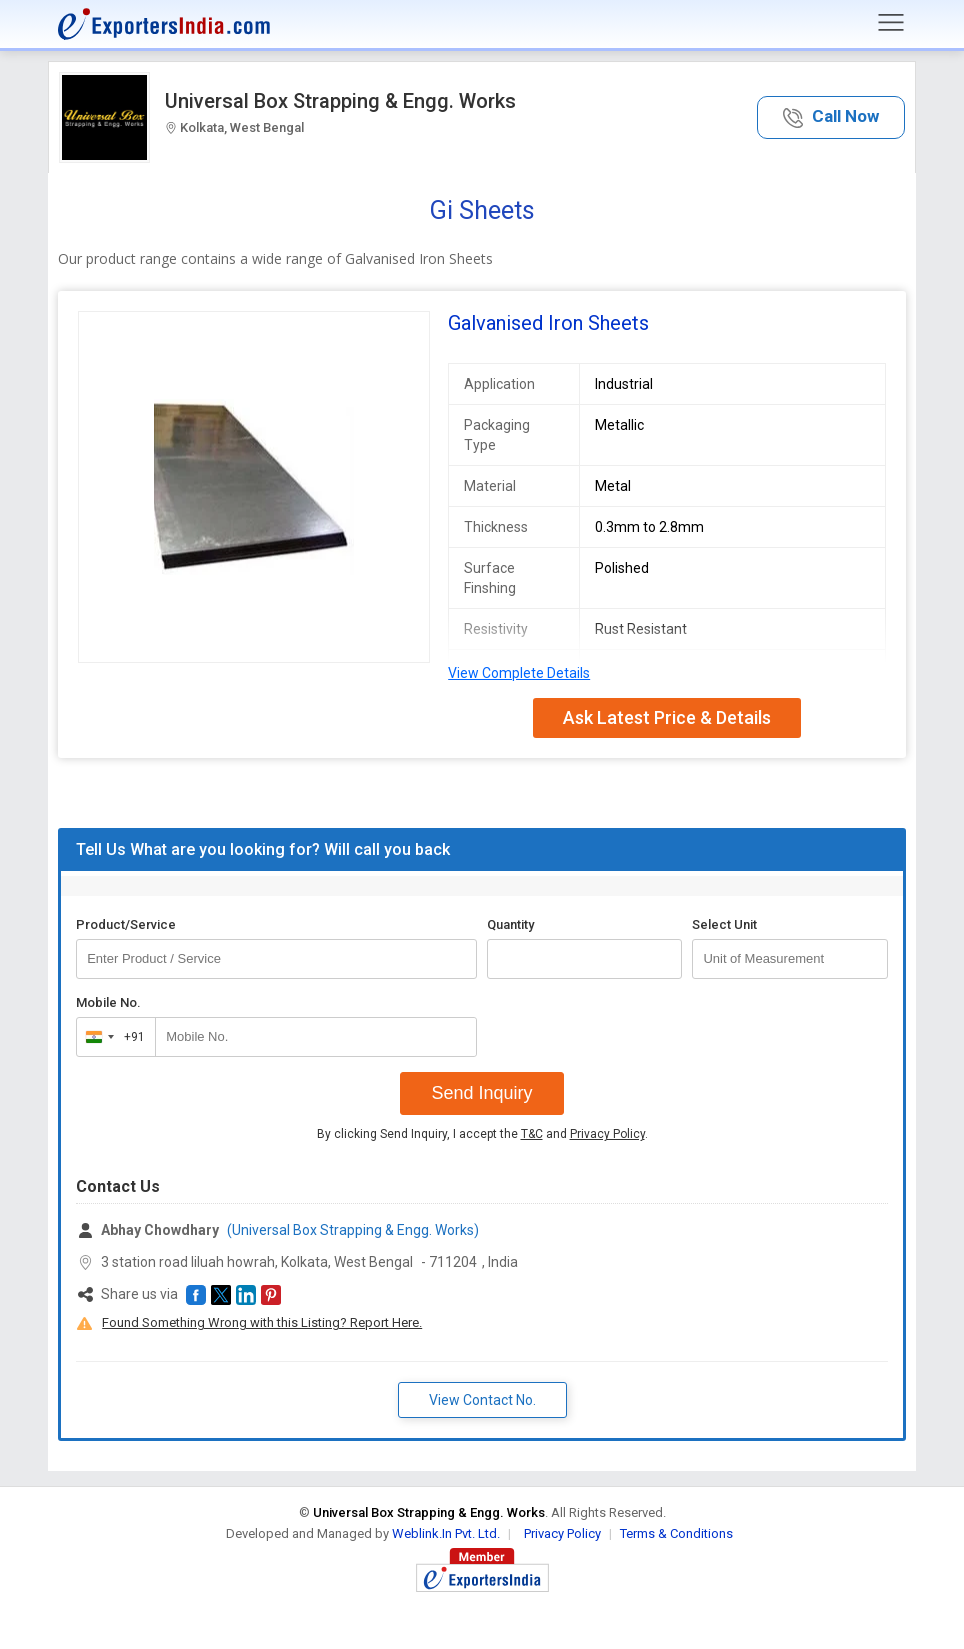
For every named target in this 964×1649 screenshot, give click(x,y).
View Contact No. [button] (482, 1400)
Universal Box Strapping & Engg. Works (340, 101)
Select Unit (724, 924)
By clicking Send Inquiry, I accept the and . (482, 1134)
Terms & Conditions (676, 1533)
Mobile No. (108, 1002)
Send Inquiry (481, 1093)
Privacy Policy (607, 1134)
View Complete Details (519, 673)
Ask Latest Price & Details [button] (667, 717)
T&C (532, 1134)
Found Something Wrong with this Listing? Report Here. (262, 1322)
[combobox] (111, 1037)
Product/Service (126, 924)
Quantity (510, 924)
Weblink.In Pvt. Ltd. (446, 1533)
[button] (831, 117)
